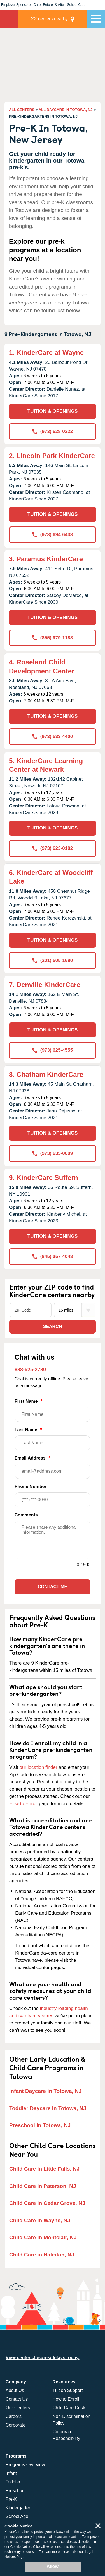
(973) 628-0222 (52, 431)
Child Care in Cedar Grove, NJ (47, 2203)
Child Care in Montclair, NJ (43, 2237)
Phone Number (52, 1495)
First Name (52, 1410)
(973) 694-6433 (52, 534)
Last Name (52, 1438)
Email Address (52, 1467)
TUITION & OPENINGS (52, 411)
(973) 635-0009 (52, 1153)
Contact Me (52, 1586)
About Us (15, 2390)
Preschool (15, 2490)
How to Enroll (23, 1803)
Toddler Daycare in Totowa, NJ (47, 2108)
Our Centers (18, 2407)
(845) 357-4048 (52, 1256)
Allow (52, 2566)
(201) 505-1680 (52, 960)
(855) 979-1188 (52, 637)
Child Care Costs (70, 2407)
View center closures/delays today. (43, 2357)
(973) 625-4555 (52, 1050)
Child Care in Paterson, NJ (42, 2186)
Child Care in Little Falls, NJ (44, 2169)
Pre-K (11, 2499)
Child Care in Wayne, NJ (39, 2220)
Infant (11, 2473)
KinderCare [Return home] (9, 19)
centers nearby (49, 18)
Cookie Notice (20, 2547)
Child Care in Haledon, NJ (41, 2255)
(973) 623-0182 (52, 848)
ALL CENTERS (21, 110)
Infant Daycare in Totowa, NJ (45, 2091)
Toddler (13, 2482)
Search (52, 1326)
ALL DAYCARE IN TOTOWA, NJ (65, 110)
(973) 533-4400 (52, 736)
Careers (14, 2416)
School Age (17, 2516)
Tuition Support (68, 2390)
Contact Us (17, 2399)
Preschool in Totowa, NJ (40, 2125)
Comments (26, 1515)
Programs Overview (25, 2464)
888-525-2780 (30, 1369)
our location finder (38, 1767)
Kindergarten (18, 2507)
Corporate (15, 2425)
